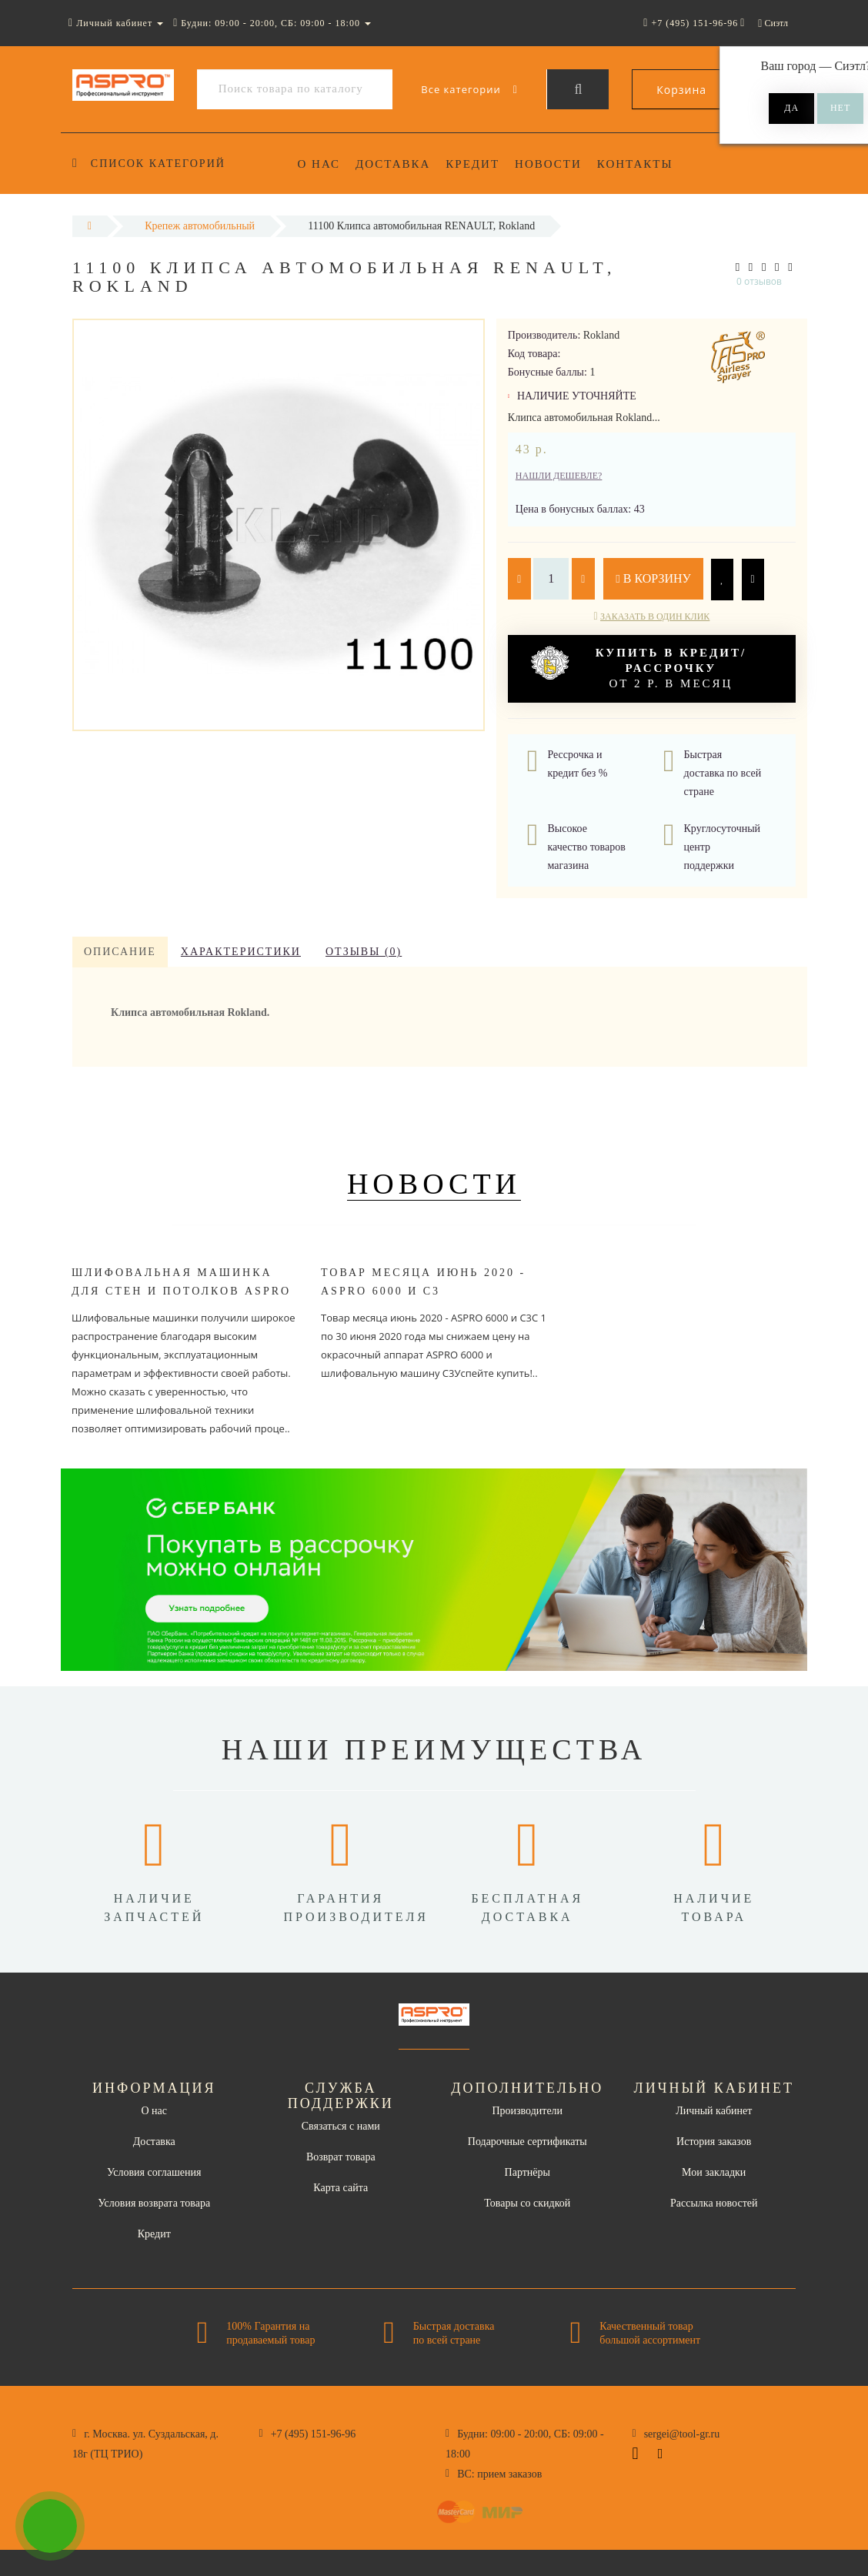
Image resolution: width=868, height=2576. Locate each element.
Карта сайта (340, 2187)
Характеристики (241, 951)
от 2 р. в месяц (638, 668)
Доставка (395, 164)
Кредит (478, 164)
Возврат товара (341, 2157)
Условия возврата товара (154, 2203)
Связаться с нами (341, 2126)
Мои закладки (714, 2172)
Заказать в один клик (654, 616)
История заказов (713, 2141)
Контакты (644, 164)
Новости (555, 164)
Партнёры (527, 2172)
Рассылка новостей (714, 2203)
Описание (120, 951)
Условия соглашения (154, 2172)
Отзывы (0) (364, 951)
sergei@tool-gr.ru (682, 2434)
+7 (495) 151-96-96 (313, 2434)
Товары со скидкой (527, 2203)
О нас (319, 164)
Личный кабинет (714, 2111)
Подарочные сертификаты (527, 2141)
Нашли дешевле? (559, 475)
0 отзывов (759, 281)
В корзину (653, 578)
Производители (527, 2111)
